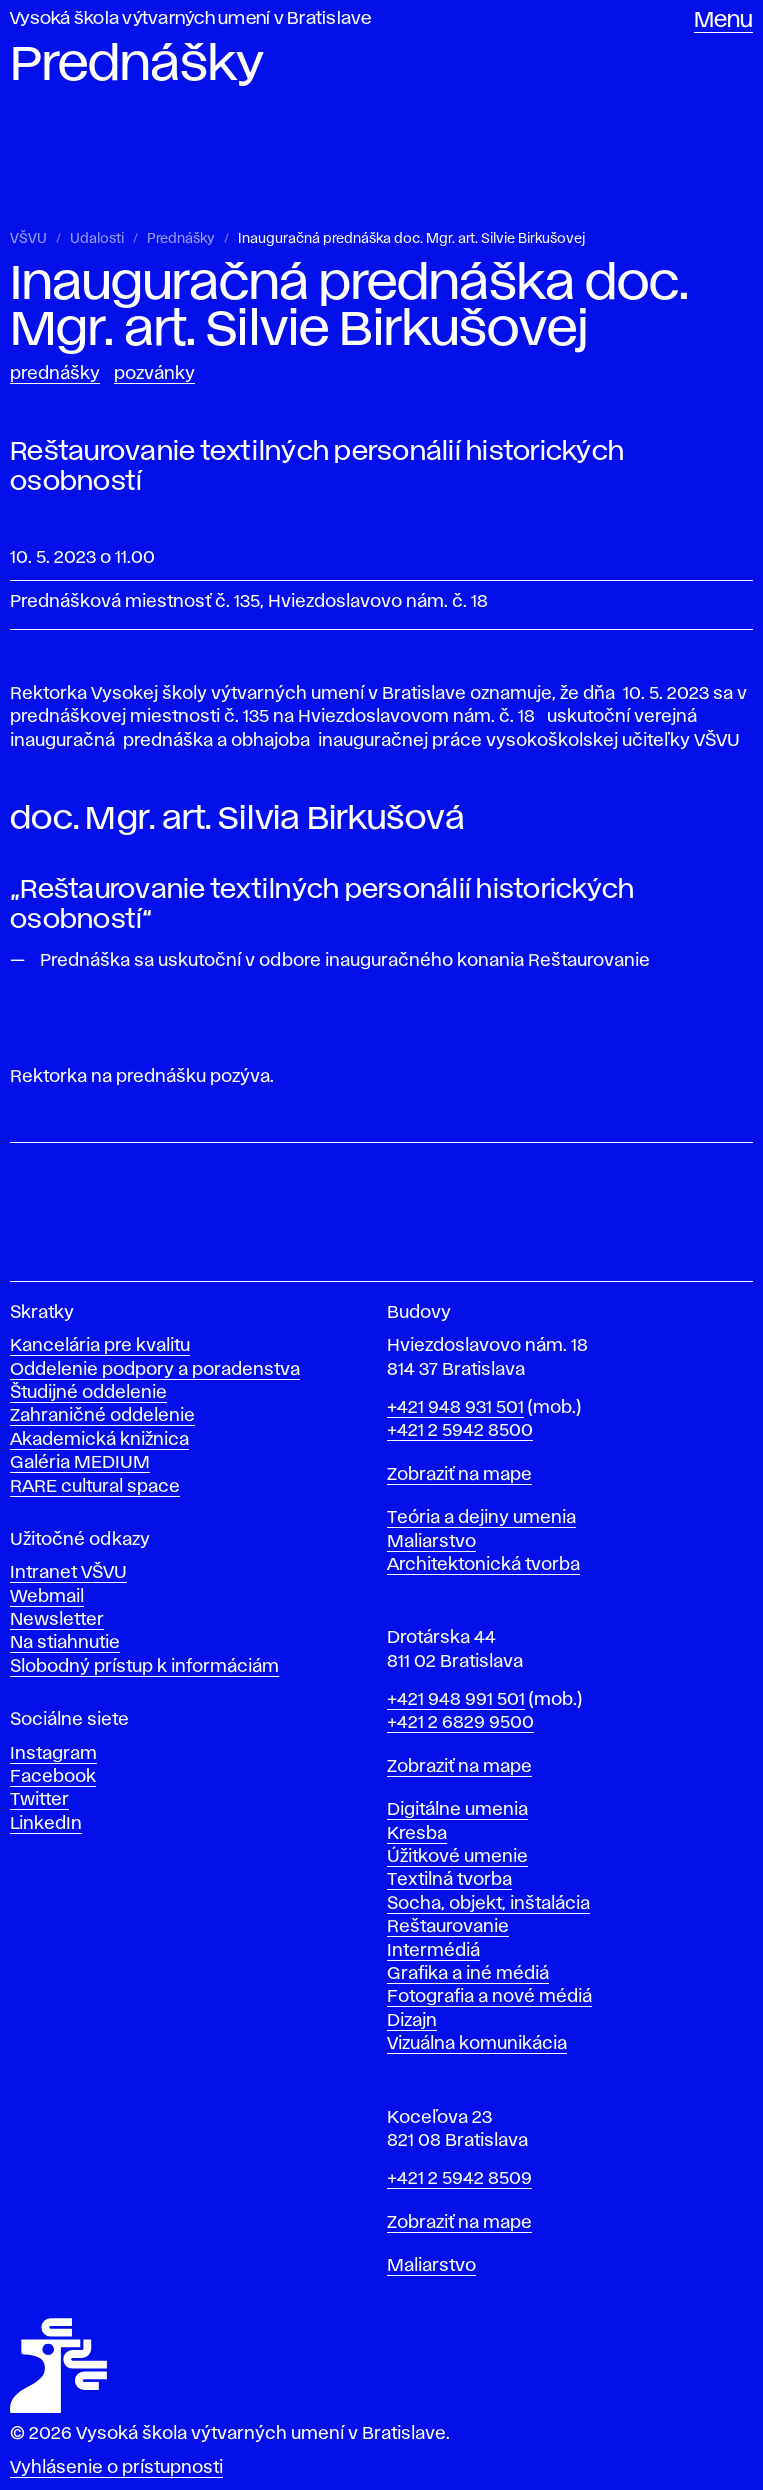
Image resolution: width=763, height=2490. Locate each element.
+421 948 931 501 (455, 1408)
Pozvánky (154, 374)
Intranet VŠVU (68, 1573)
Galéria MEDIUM (80, 1463)
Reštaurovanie (448, 1927)
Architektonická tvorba (483, 1565)
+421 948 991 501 (456, 1700)
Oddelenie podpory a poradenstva (155, 1370)
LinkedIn (46, 1824)
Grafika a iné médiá (468, 1974)
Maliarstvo (431, 1542)
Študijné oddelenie (88, 1393)
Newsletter (57, 1620)
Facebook (53, 1777)
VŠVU (28, 239)
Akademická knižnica (99, 1440)
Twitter (39, 1800)
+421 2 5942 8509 (459, 2179)
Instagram (53, 1754)
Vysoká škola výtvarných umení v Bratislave (191, 19)
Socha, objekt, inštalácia (488, 1904)
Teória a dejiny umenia (481, 1518)
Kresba (417, 1834)
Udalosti (97, 239)
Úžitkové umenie (457, 1857)
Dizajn (412, 2021)
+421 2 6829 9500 (460, 1723)
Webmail (47, 1597)
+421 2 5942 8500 (460, 1431)
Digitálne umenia (457, 1810)
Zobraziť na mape (459, 1475)
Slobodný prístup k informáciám (144, 1667)
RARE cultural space (95, 1487)
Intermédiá (433, 1951)
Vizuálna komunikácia (477, 2044)
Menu (723, 21)
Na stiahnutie (65, 1643)
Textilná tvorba (449, 1880)
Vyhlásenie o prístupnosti (116, 2468)
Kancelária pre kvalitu (100, 1346)
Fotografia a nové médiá (489, 1997)
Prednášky (181, 239)
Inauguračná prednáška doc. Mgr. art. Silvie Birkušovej (411, 239)
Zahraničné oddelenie (102, 1416)
